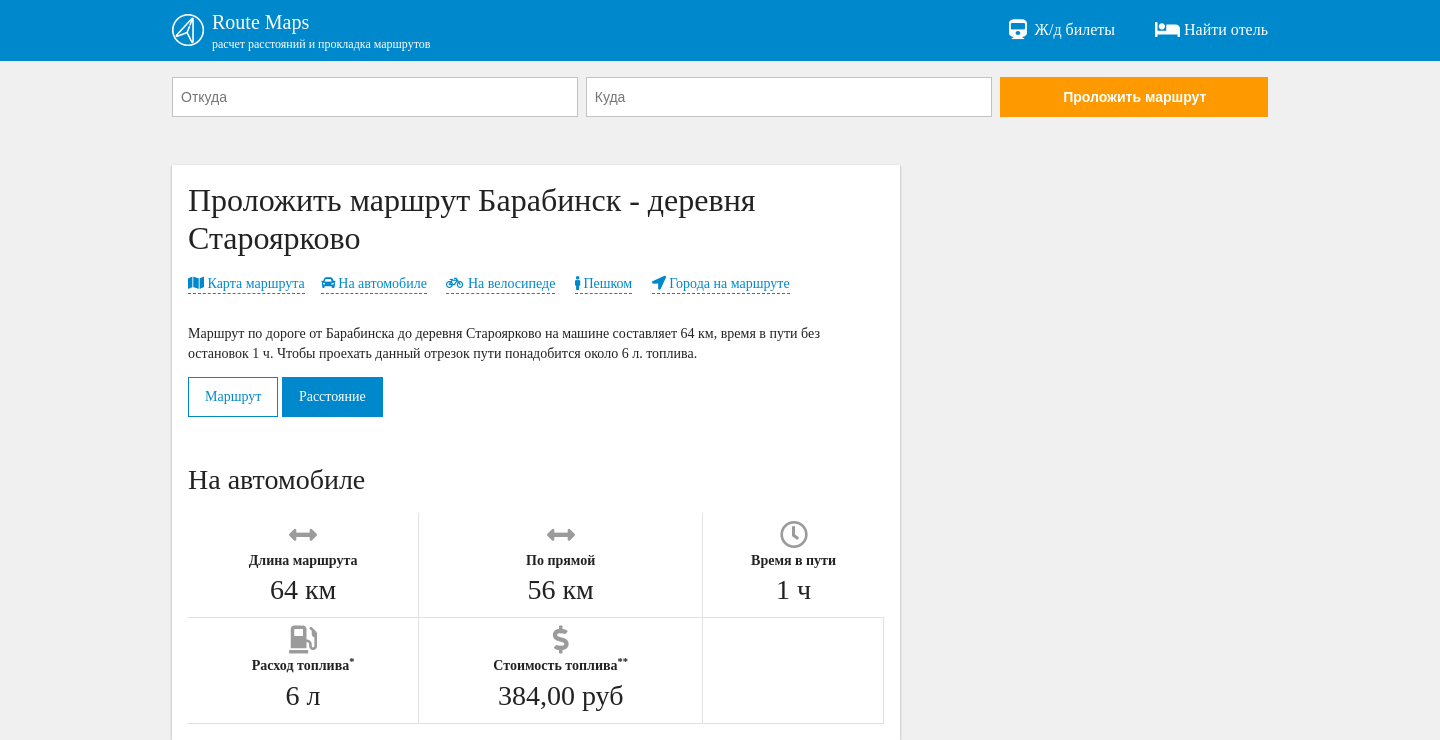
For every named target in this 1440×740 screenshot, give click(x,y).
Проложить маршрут (1134, 97)
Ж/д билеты (1060, 30)
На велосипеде (500, 283)
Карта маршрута (246, 283)
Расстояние (332, 396)
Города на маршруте (721, 283)
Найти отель (1211, 30)
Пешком (603, 283)
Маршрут (233, 396)
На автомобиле (374, 283)
